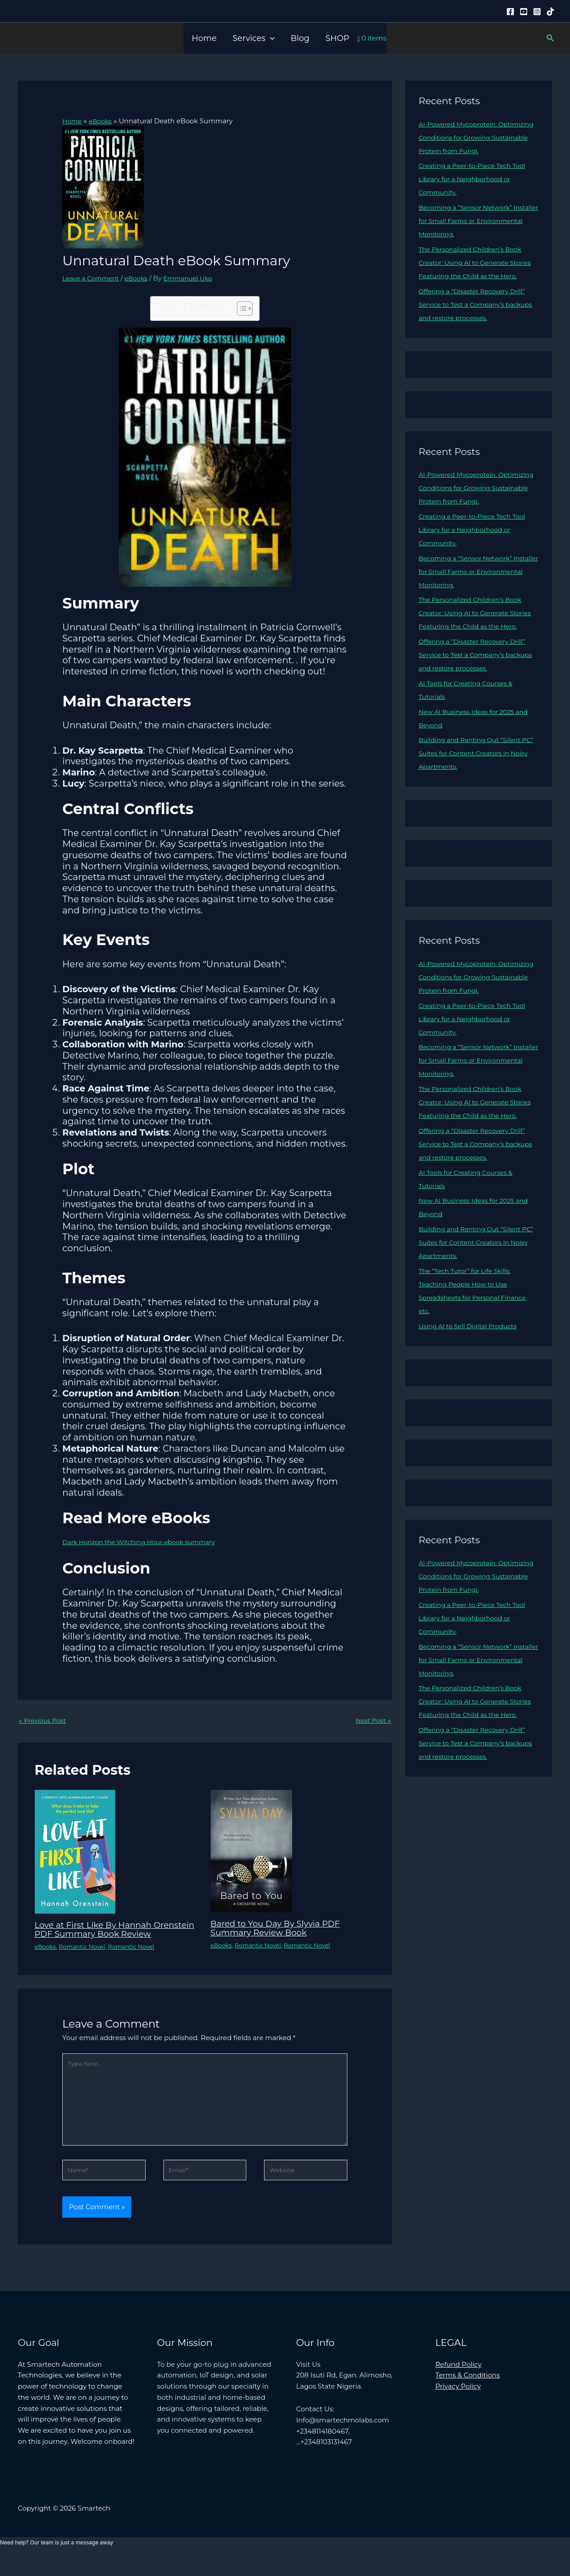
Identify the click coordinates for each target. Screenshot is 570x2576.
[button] (270, 38)
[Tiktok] (550, 12)
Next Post (372, 1720)
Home (203, 38)
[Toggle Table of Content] (240, 308)
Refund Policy (459, 2382)
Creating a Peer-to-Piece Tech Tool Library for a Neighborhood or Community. (476, 178)
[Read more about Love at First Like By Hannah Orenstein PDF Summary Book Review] (75, 1852)
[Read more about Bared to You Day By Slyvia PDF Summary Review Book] (251, 1851)
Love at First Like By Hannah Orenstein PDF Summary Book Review (103, 1934)
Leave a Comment (92, 277)
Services (253, 38)
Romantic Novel (85, 1956)
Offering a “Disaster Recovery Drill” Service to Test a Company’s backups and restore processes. (476, 317)
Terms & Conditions (468, 2393)
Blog (300, 38)
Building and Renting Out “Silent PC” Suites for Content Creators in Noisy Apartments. (474, 779)
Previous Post (44, 1720)
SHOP (338, 38)
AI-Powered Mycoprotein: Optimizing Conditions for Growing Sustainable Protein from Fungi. (477, 137)
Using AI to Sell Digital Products (471, 1366)
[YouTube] (524, 12)
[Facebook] (510, 12)
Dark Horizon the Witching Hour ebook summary (144, 1541)
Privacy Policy (458, 2404)
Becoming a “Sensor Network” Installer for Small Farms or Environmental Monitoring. (469, 220)
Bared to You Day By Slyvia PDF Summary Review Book (280, 1929)
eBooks (141, 277)
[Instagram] (537, 12)
